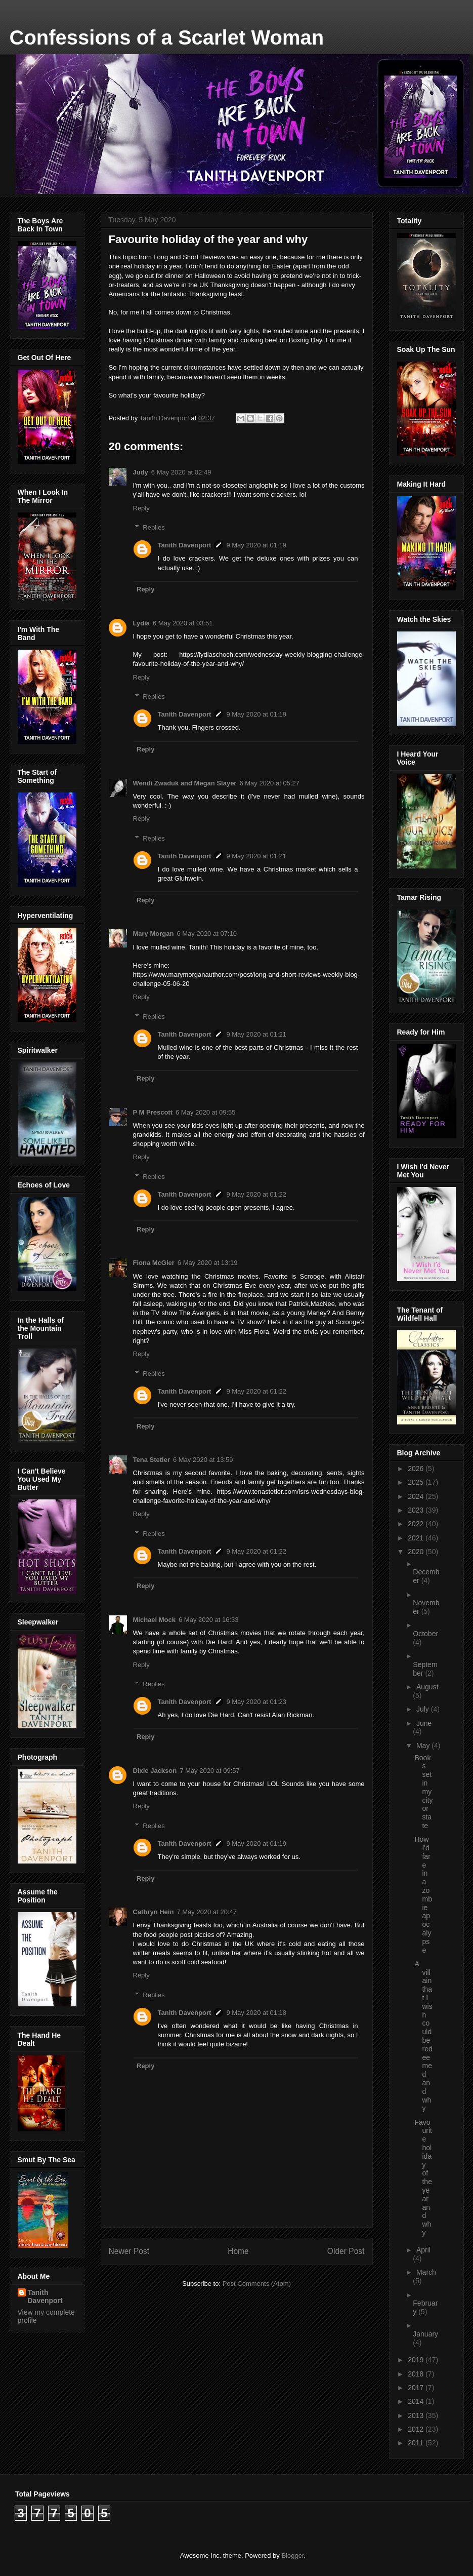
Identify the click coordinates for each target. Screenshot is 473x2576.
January (425, 2334)
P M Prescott (153, 1112)
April (423, 2250)
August (427, 1687)
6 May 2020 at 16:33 (209, 1619)
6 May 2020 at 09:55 (206, 1112)
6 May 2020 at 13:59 (203, 1459)
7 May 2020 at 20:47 (207, 1912)
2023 (416, 1510)
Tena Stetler (151, 1459)
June (424, 1723)
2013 (416, 2415)
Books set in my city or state (423, 1792)
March (426, 2272)
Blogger (292, 2555)
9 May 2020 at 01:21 (256, 856)
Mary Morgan (153, 933)
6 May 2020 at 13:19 (208, 1262)
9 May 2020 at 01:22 (256, 1194)
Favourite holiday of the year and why (423, 2177)
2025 (416, 1482)
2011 (416, 2443)
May (424, 1745)
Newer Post (129, 2251)
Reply (141, 508)
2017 (416, 2388)
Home (238, 2251)
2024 (416, 1496)
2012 (416, 2429)
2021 (416, 1538)
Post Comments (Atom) (257, 2283)
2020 (416, 1552)
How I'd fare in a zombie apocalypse (423, 1894)
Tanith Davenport (184, 545)
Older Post (346, 2251)
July (423, 1709)
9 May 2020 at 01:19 (256, 545)
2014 (416, 2401)
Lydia (141, 623)
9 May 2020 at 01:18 (256, 2012)
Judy (140, 472)
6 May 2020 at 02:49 (181, 472)
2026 (416, 1468)
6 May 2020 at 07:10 (207, 933)
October (425, 1634)
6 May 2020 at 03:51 (183, 623)
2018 (416, 2374)
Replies (153, 527)
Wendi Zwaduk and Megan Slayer (185, 783)
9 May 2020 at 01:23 (256, 1702)
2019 (416, 2360)
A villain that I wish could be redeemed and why (423, 2036)
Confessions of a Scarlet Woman (167, 37)
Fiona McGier (154, 1262)
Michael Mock (154, 1619)
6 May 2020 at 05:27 (269, 783)
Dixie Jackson (155, 1770)
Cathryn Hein (153, 1912)
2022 (416, 1524)
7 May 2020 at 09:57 (210, 1770)
